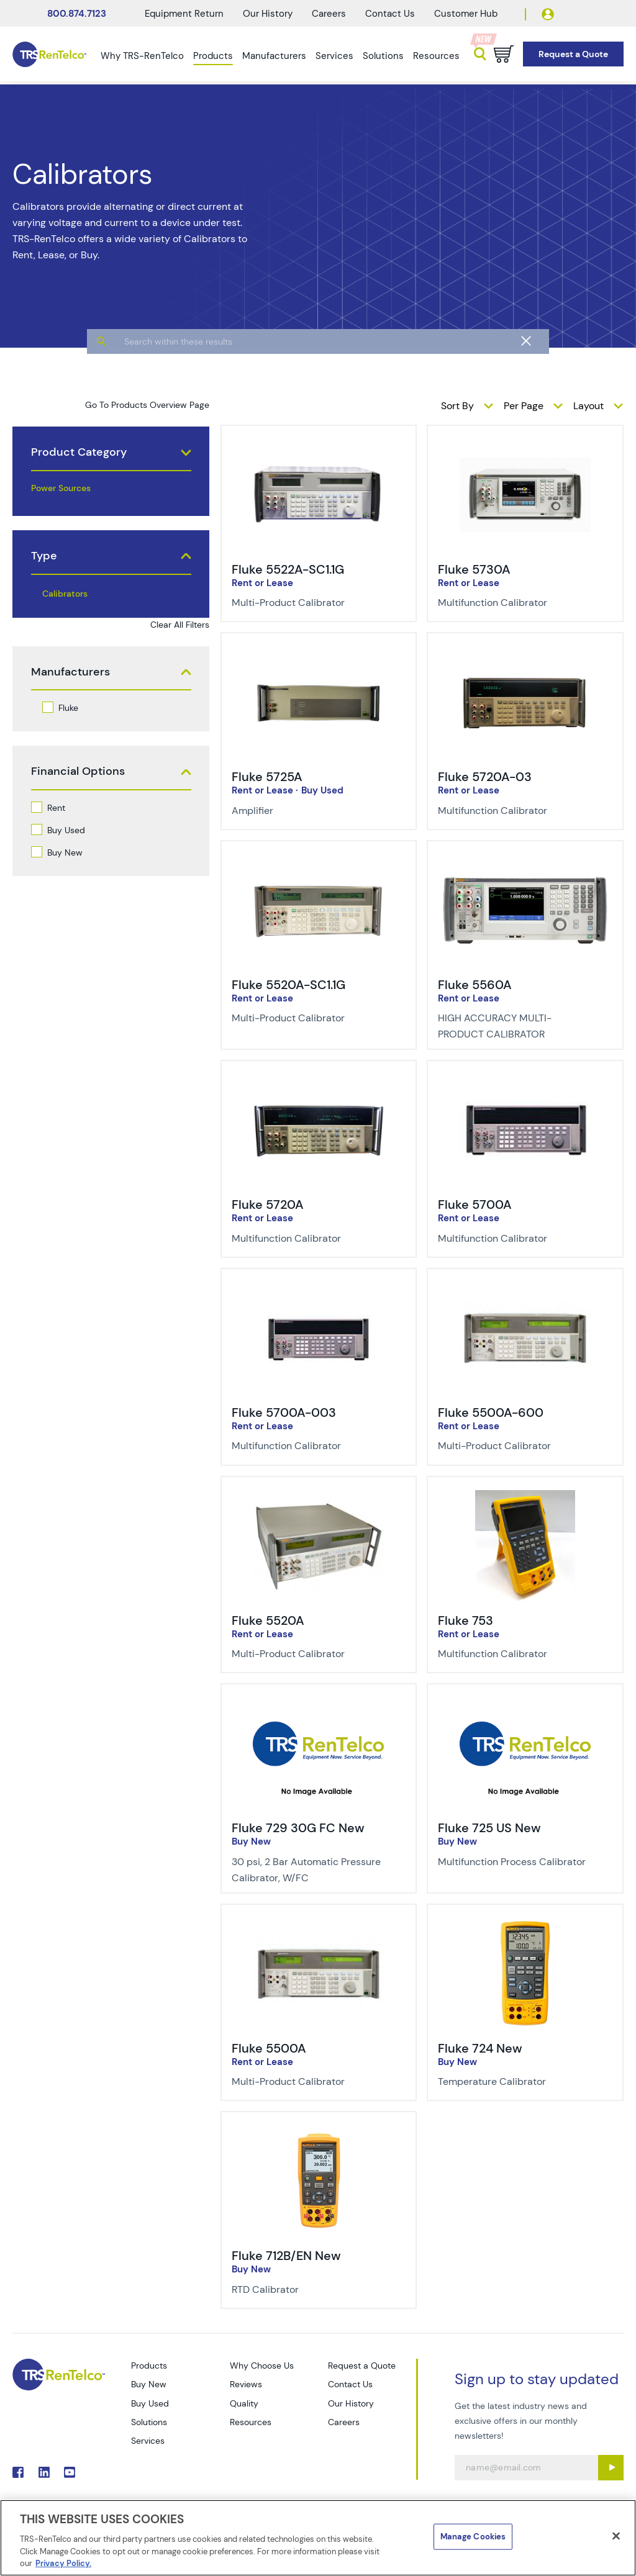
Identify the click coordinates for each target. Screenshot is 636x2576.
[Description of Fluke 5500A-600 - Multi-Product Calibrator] (516, 1446)
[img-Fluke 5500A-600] (525, 1289)
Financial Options (78, 771)
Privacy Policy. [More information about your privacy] (63, 2563)
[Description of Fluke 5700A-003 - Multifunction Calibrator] (310, 1446)
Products (213, 56)
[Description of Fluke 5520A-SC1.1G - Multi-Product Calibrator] (310, 1018)
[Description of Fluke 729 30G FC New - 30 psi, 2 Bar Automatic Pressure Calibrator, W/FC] (310, 1870)
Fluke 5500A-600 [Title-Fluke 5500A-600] (490, 1412)
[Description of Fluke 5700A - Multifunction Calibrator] (516, 1239)
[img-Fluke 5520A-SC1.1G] (319, 861)
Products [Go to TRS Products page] (149, 2365)
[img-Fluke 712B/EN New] (319, 2132)
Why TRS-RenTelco (142, 56)
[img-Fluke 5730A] (525, 445)
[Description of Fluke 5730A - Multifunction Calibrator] (516, 603)
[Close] (616, 2536)
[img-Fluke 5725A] (319, 653)
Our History (268, 13)
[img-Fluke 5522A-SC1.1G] (319, 445)
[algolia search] (318, 386)
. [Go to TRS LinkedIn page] (44, 2472)
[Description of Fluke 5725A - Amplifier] (310, 811)
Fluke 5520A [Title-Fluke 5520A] (268, 1620)
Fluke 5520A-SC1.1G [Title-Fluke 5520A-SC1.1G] (288, 985)
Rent (56, 807)
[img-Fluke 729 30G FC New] (319, 1704)
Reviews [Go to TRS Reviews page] (246, 2384)
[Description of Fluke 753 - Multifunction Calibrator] (516, 1654)
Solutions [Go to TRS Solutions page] (149, 2422)
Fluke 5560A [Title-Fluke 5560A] (475, 985)
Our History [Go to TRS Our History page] (351, 2403)
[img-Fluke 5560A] (525, 861)
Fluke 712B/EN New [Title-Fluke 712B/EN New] (286, 2256)
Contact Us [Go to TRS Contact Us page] (350, 2384)
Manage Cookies (473, 2536)
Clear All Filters (179, 624)
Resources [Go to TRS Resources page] (250, 2422)
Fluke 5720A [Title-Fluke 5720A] (268, 1204)
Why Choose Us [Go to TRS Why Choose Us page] (262, 2365)
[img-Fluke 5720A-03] (525, 653)
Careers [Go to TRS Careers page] (344, 2422)
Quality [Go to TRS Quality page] (244, 2403)
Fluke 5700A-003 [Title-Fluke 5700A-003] (284, 1412)
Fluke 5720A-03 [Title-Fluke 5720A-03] (485, 777)
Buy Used (66, 830)
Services (334, 56)
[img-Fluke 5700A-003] (319, 1289)
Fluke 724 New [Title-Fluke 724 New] (480, 2048)
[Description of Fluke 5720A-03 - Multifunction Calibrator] (516, 811)
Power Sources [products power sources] (61, 488)
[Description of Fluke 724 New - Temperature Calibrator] (516, 2082)
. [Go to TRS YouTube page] (69, 2472)
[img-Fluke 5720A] (319, 1081)
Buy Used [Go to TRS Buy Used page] (150, 2403)
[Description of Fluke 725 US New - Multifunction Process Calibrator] (516, 1862)
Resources (436, 56)
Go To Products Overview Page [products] (147, 404)
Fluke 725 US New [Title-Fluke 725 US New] (489, 1828)
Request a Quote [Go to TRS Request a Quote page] (362, 2365)
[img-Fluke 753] (525, 1497)
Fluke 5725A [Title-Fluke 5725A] (267, 777)
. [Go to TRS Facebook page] (18, 2472)
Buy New (65, 852)
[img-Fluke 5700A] (525, 1081)
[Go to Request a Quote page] (573, 54)
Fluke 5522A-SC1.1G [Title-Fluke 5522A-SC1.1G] (288, 569)
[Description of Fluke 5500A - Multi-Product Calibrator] (310, 2082)
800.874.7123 (76, 13)
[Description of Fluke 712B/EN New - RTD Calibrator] (310, 2290)
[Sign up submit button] (611, 2467)
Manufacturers (274, 56)
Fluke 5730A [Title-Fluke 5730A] (474, 569)
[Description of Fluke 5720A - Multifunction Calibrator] (310, 1239)
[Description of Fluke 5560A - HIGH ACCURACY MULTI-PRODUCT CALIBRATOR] (516, 1026)
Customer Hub (465, 13)
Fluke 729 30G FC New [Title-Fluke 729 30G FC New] (298, 1828)
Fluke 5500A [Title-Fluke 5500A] (269, 2048)
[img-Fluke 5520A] (319, 1497)
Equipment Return (184, 13)
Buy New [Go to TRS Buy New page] (148, 2384)
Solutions (383, 56)
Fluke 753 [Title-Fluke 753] (465, 1620)
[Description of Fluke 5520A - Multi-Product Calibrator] (310, 1654)
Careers (329, 13)
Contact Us (390, 13)
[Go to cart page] (504, 54)
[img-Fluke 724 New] (525, 1924)
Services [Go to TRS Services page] (148, 2440)
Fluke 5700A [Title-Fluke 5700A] (475, 1204)
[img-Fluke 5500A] (319, 1924)
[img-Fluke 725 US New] (525, 1704)
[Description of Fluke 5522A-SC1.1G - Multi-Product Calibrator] (310, 603)
